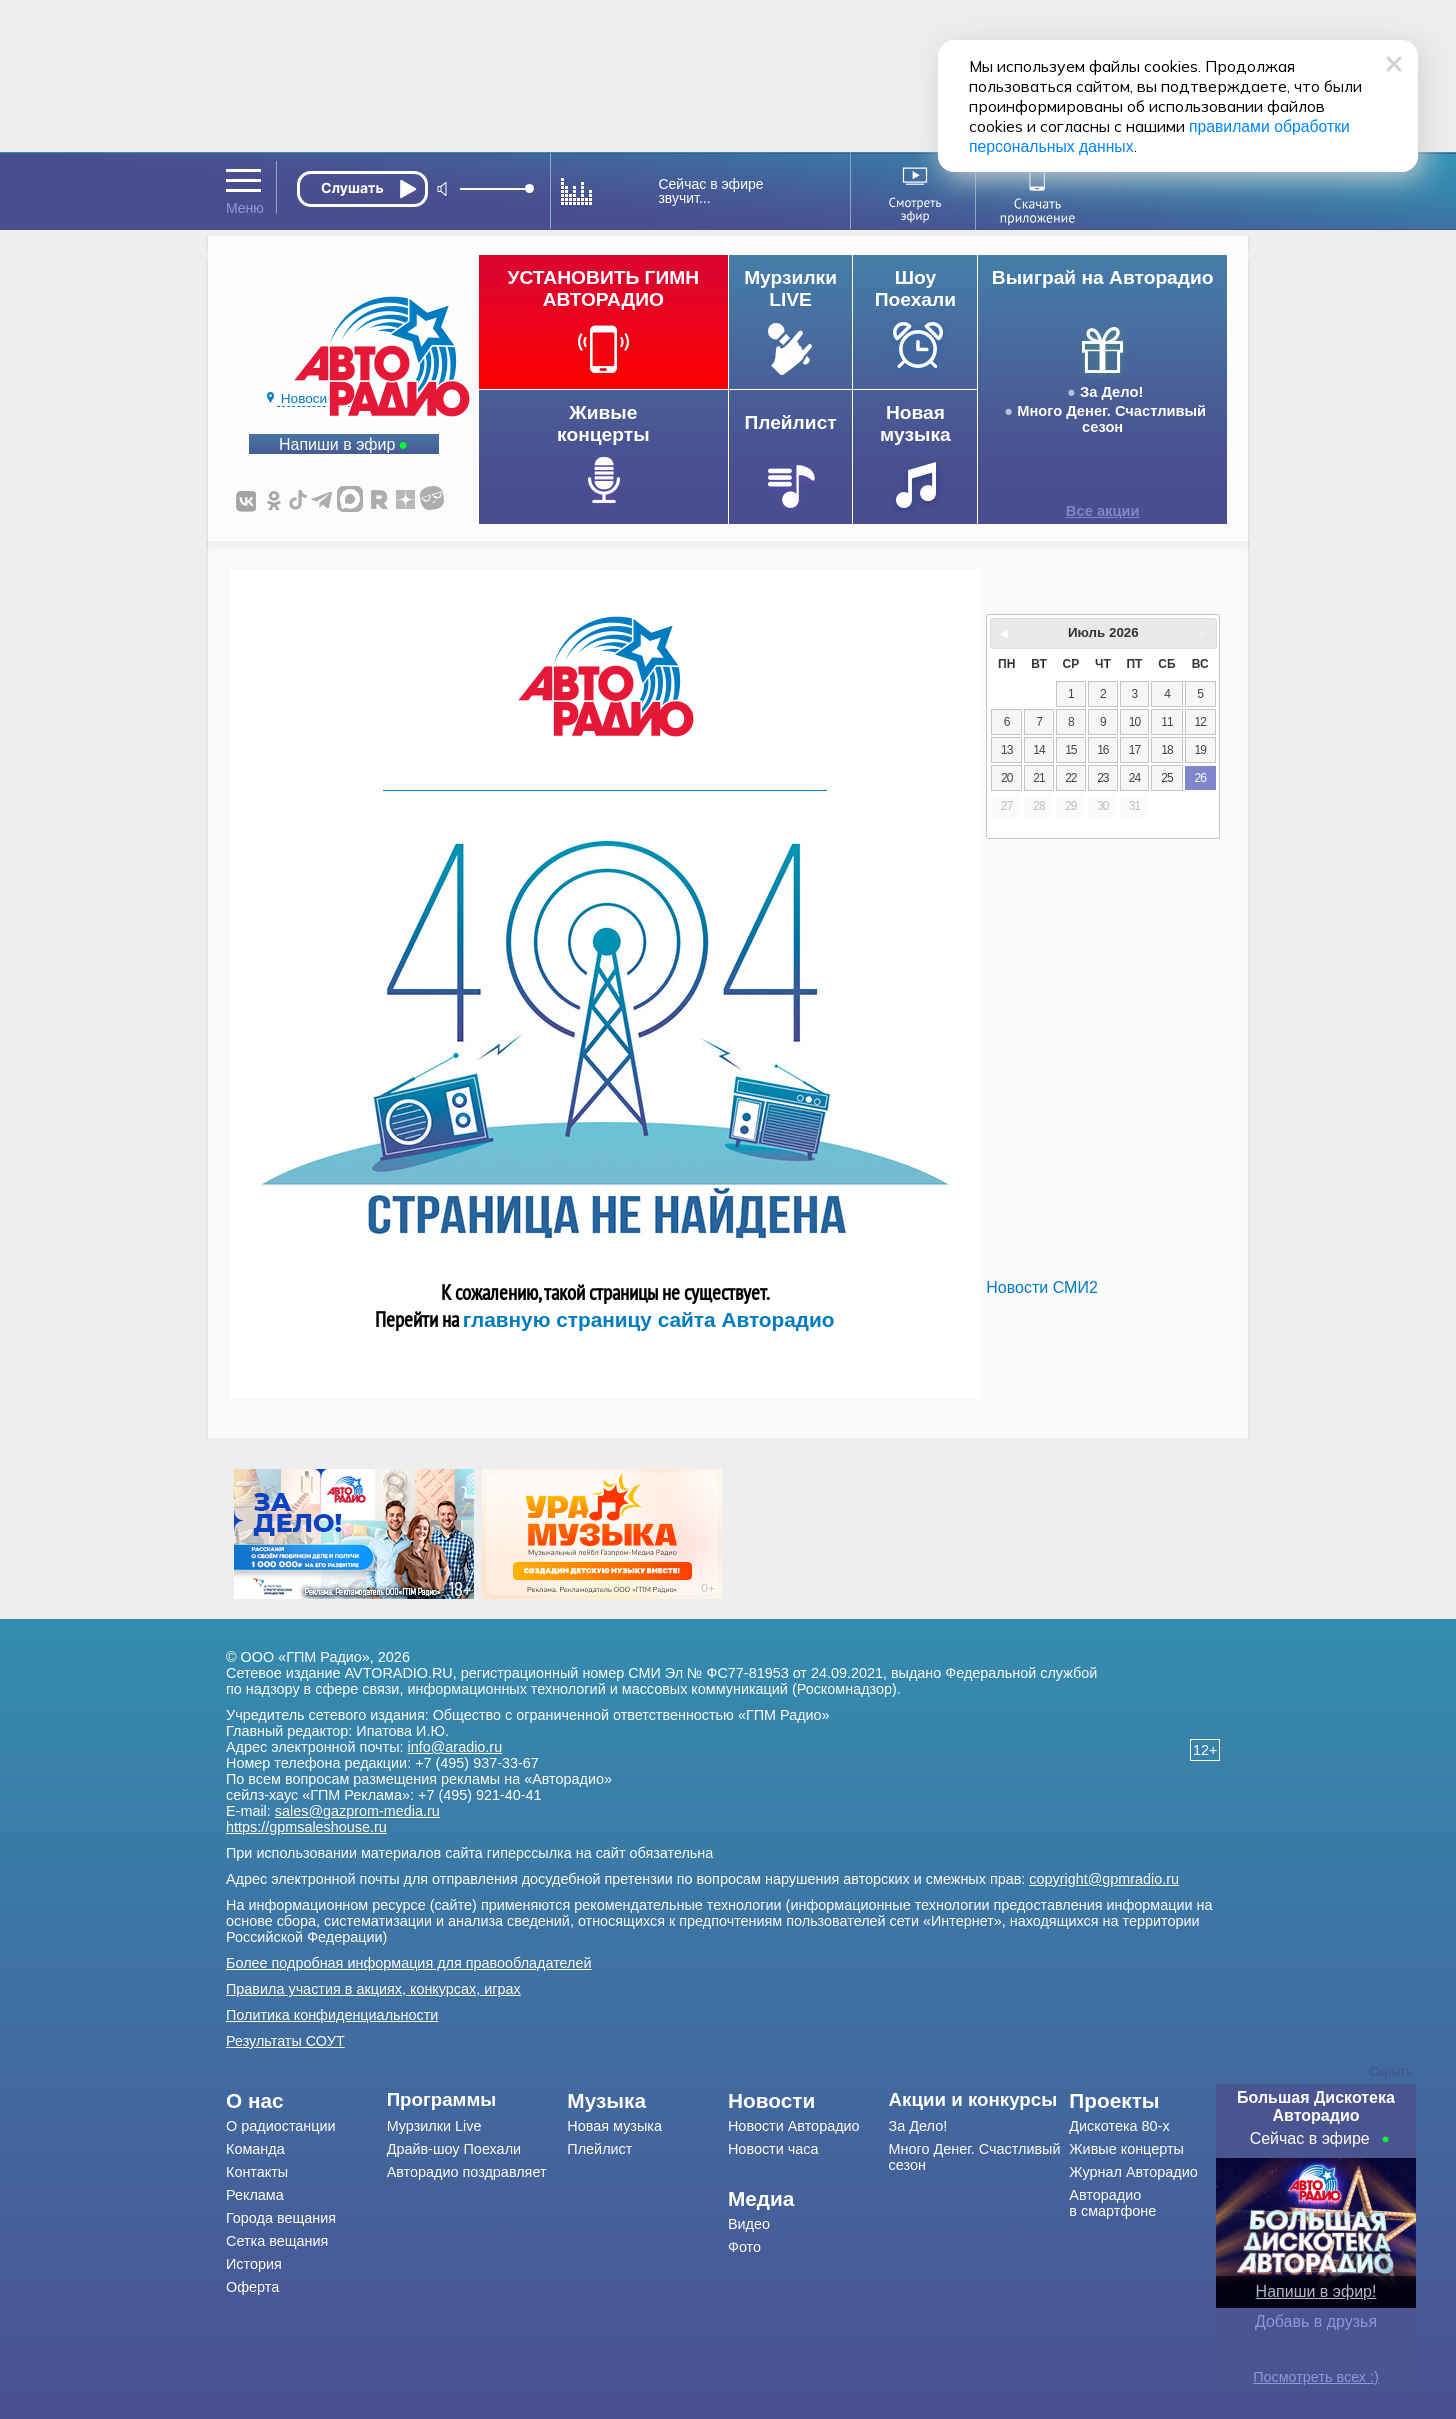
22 (1070, 778)
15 (1070, 750)
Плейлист (599, 2149)
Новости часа (773, 2149)
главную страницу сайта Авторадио (649, 1319)
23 (1102, 778)
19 (1200, 750)
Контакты (257, 2172)
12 (1200, 722)
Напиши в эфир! (1316, 2291)
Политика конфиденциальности (332, 2015)
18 (1166, 750)
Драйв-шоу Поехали (454, 2149)
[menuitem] (306, 2101)
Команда (255, 2149)
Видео (749, 2224)
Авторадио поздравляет (467, 2172)
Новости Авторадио (794, 2126)
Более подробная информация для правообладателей (409, 1963)
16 (1102, 750)
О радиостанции (281, 2126)
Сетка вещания (277, 2241)
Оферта (252, 2287)
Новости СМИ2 (1041, 1287)
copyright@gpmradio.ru (1104, 1879)
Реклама (255, 2195)
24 (1134, 778)
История (254, 2264)
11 (1166, 722)
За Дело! (1111, 392)
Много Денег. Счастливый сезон (1111, 419)
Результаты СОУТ (285, 2041)
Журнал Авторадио (1133, 2172)
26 (1200, 778)
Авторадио (1112, 2203)
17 (1134, 750)
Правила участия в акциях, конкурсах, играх (373, 1989)
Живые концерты (1126, 2149)
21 (1038, 778)
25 (1166, 778)
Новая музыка (614, 2126)
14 (1038, 750)
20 (1006, 778)
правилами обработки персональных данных (1075, 126)
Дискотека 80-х (1119, 2126)
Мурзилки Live (434, 2126)
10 (1134, 722)
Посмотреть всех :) (1316, 2377)
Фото (744, 2247)
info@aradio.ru (455, 1747)
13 (1006, 750)
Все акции (1103, 511)
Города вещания (281, 2218)
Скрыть (1391, 2071)
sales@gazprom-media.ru (357, 1811)
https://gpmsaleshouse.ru (306, 1827)
